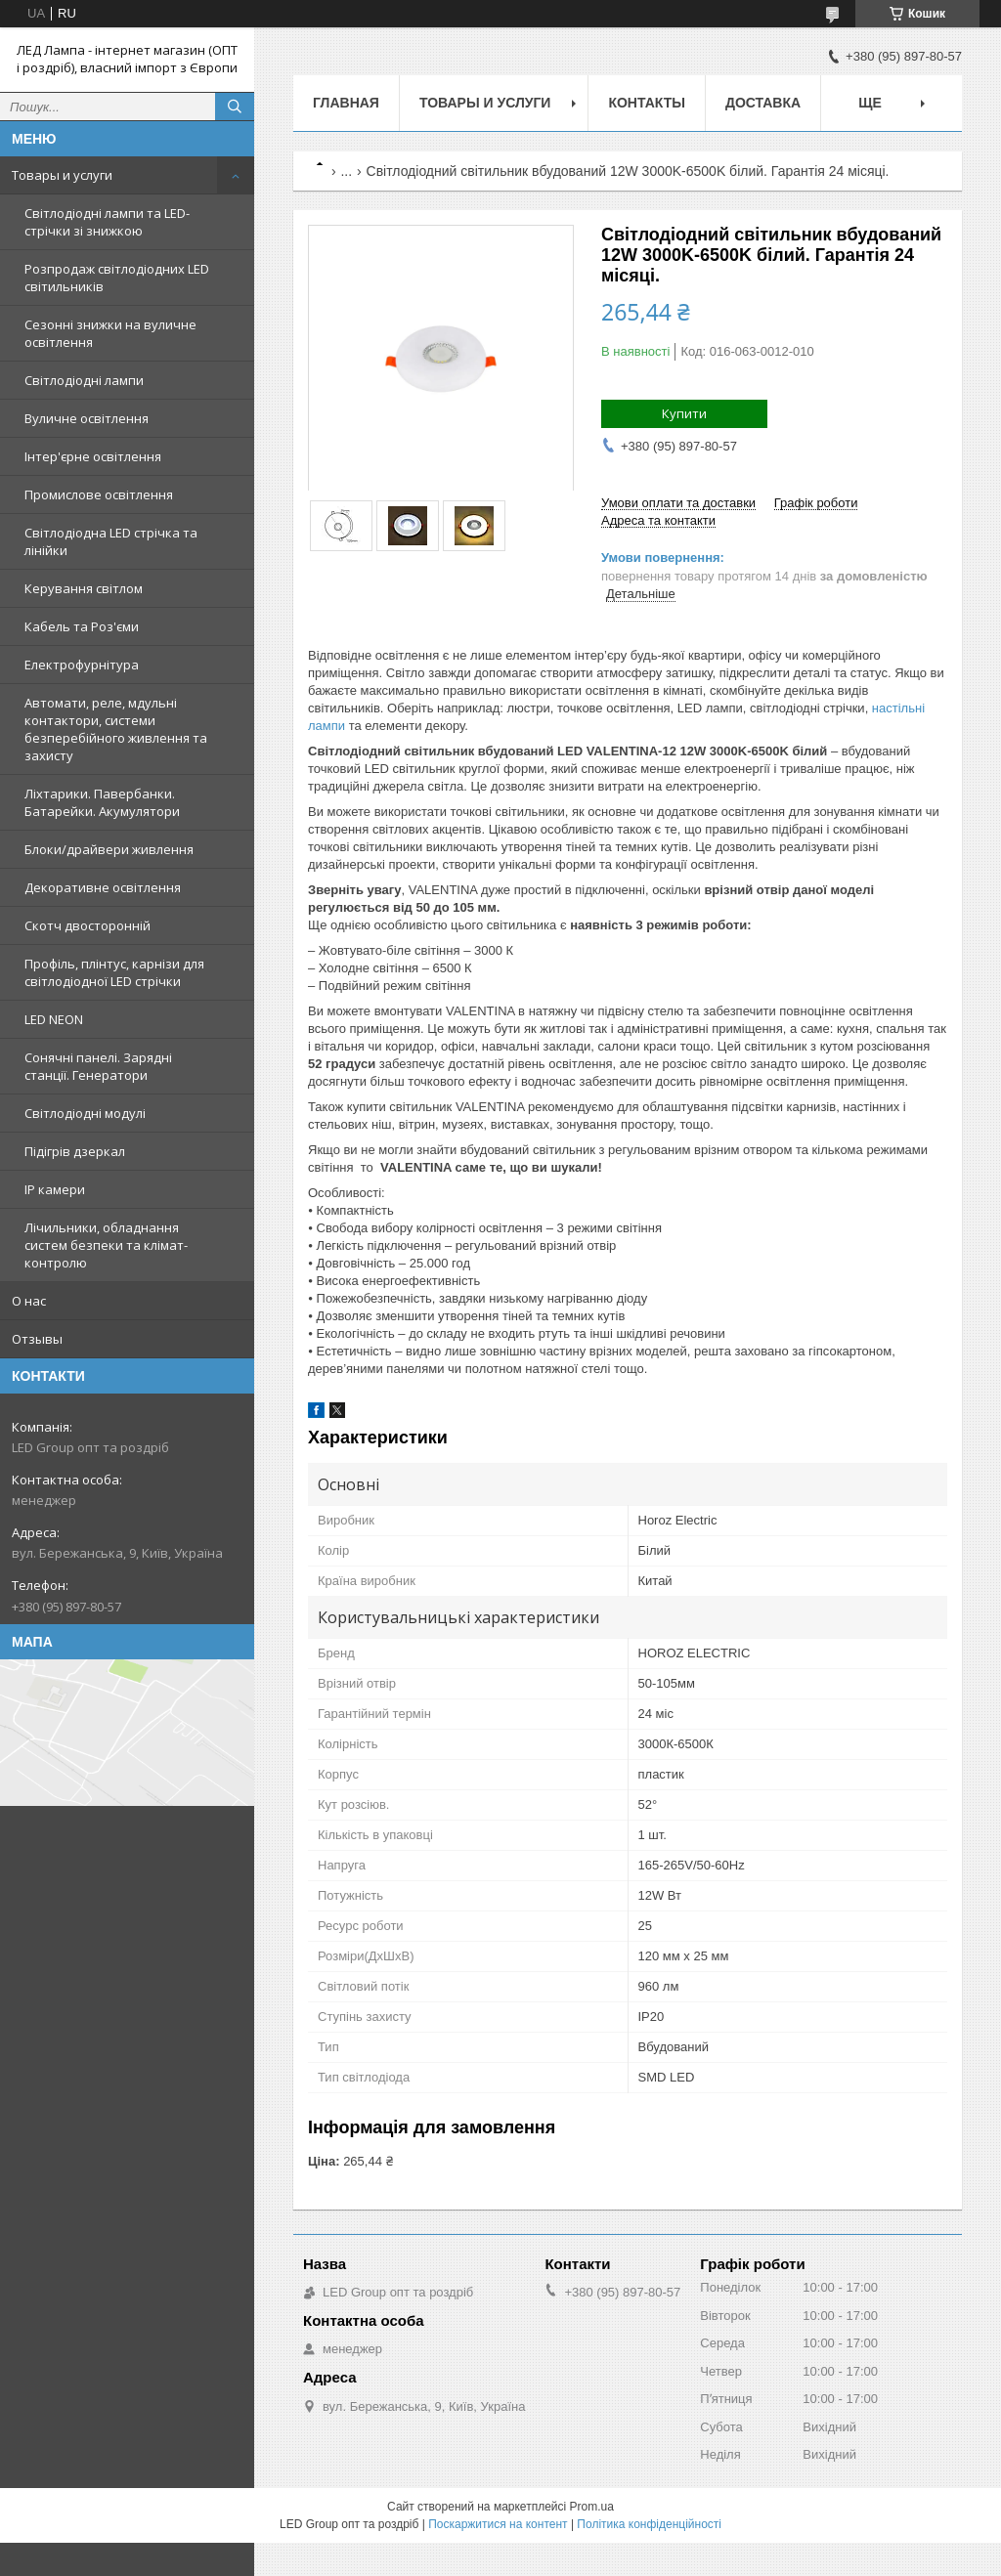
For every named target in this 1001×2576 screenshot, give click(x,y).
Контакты (646, 102)
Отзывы (37, 1339)
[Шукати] (234, 106)
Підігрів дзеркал (74, 1151)
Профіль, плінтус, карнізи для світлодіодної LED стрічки (114, 972)
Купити (684, 413)
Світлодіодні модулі (85, 1113)
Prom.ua (592, 2506)
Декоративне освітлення (102, 887)
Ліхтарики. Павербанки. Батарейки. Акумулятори (102, 802)
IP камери (54, 1189)
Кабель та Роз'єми (81, 626)
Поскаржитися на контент (497, 2524)
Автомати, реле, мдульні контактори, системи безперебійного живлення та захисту (115, 729)
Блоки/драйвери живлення (109, 849)
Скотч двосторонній (87, 925)
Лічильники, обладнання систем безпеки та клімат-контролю (106, 1245)
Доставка (763, 102)
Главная (346, 102)
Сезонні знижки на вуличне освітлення (110, 333)
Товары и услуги (62, 175)
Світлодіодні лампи (84, 380)
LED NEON (53, 1019)
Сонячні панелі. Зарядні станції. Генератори (98, 1066)
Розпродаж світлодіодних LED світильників (116, 277)
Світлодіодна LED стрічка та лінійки (110, 541)
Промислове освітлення (98, 494)
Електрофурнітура (81, 664)
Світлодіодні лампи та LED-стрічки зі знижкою (107, 221)
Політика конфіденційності (649, 2524)
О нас (29, 1300)
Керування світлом (83, 588)
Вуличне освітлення (86, 418)
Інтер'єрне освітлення (92, 456)
